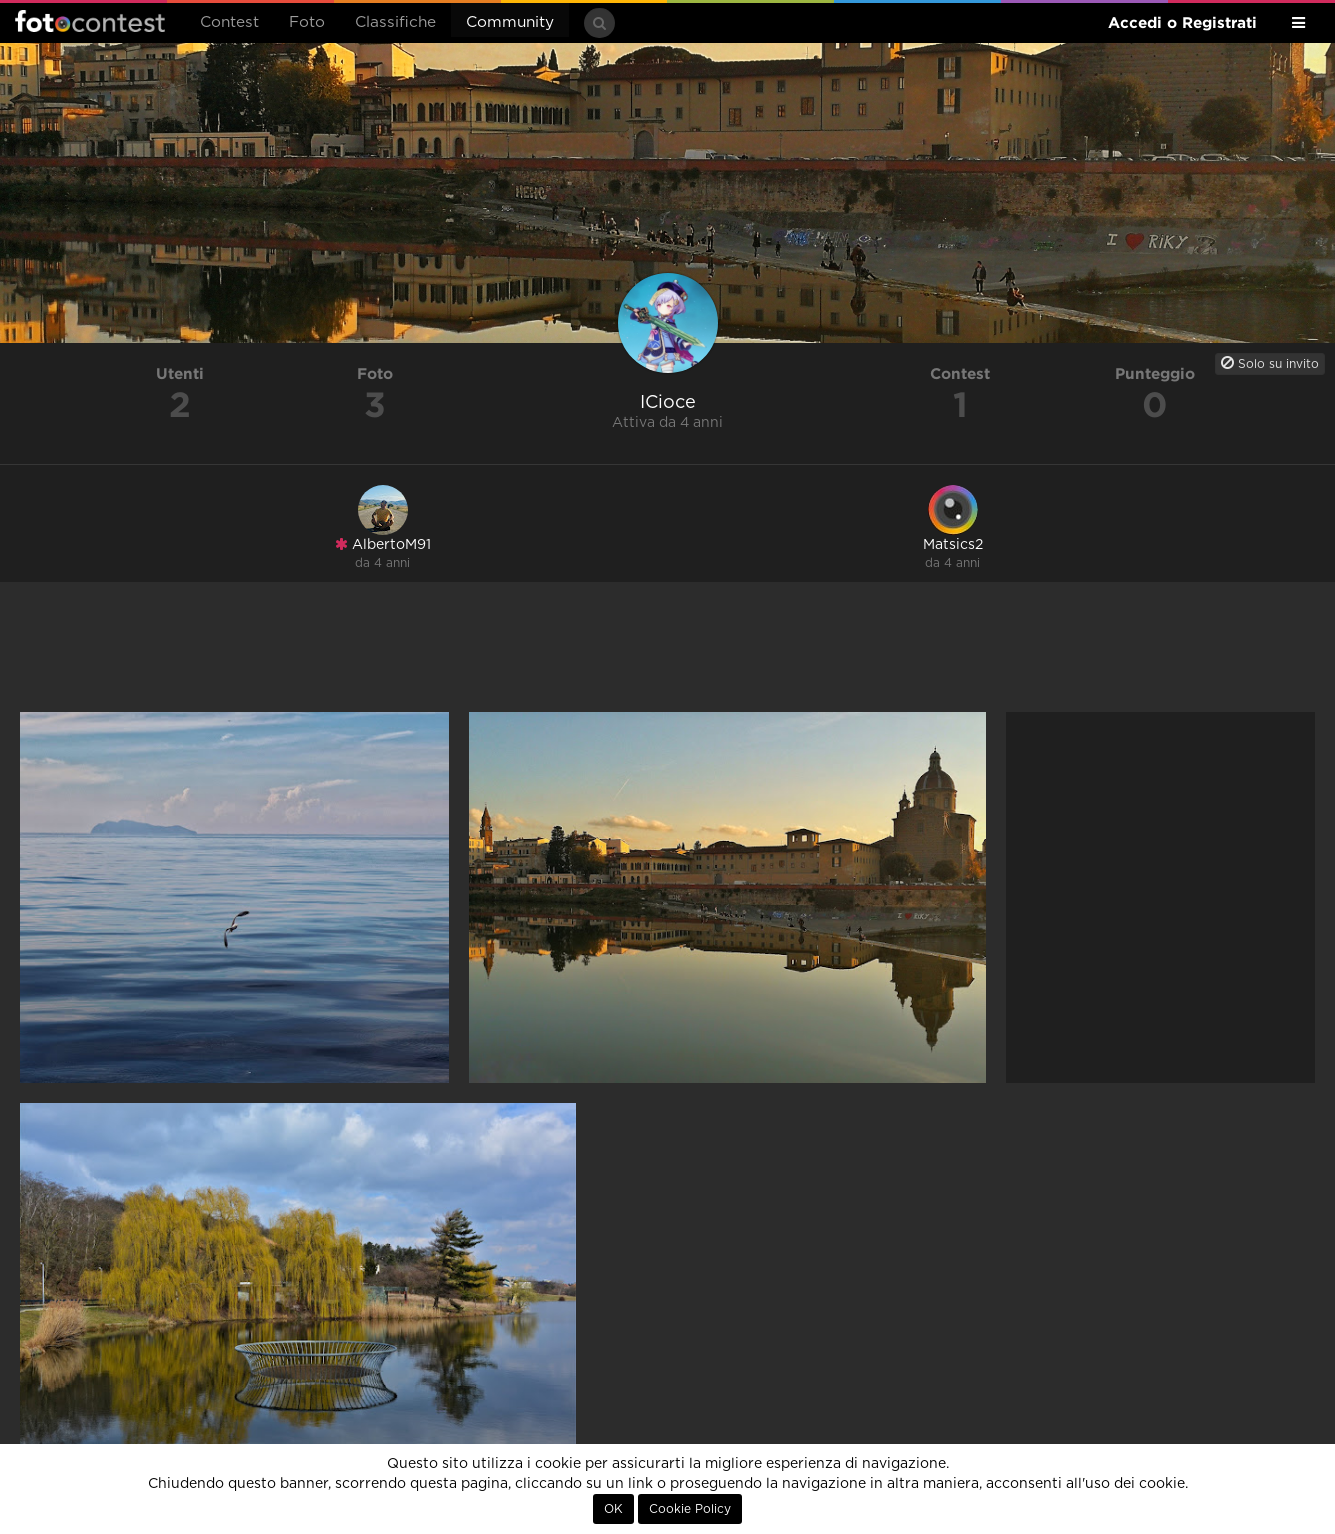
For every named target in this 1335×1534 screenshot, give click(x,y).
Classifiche (395, 22)
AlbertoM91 (383, 544)
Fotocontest (90, 21)
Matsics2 (953, 545)
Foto (307, 22)
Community (510, 22)
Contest (229, 22)
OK (613, 1509)
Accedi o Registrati (1182, 22)
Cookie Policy (690, 1509)
